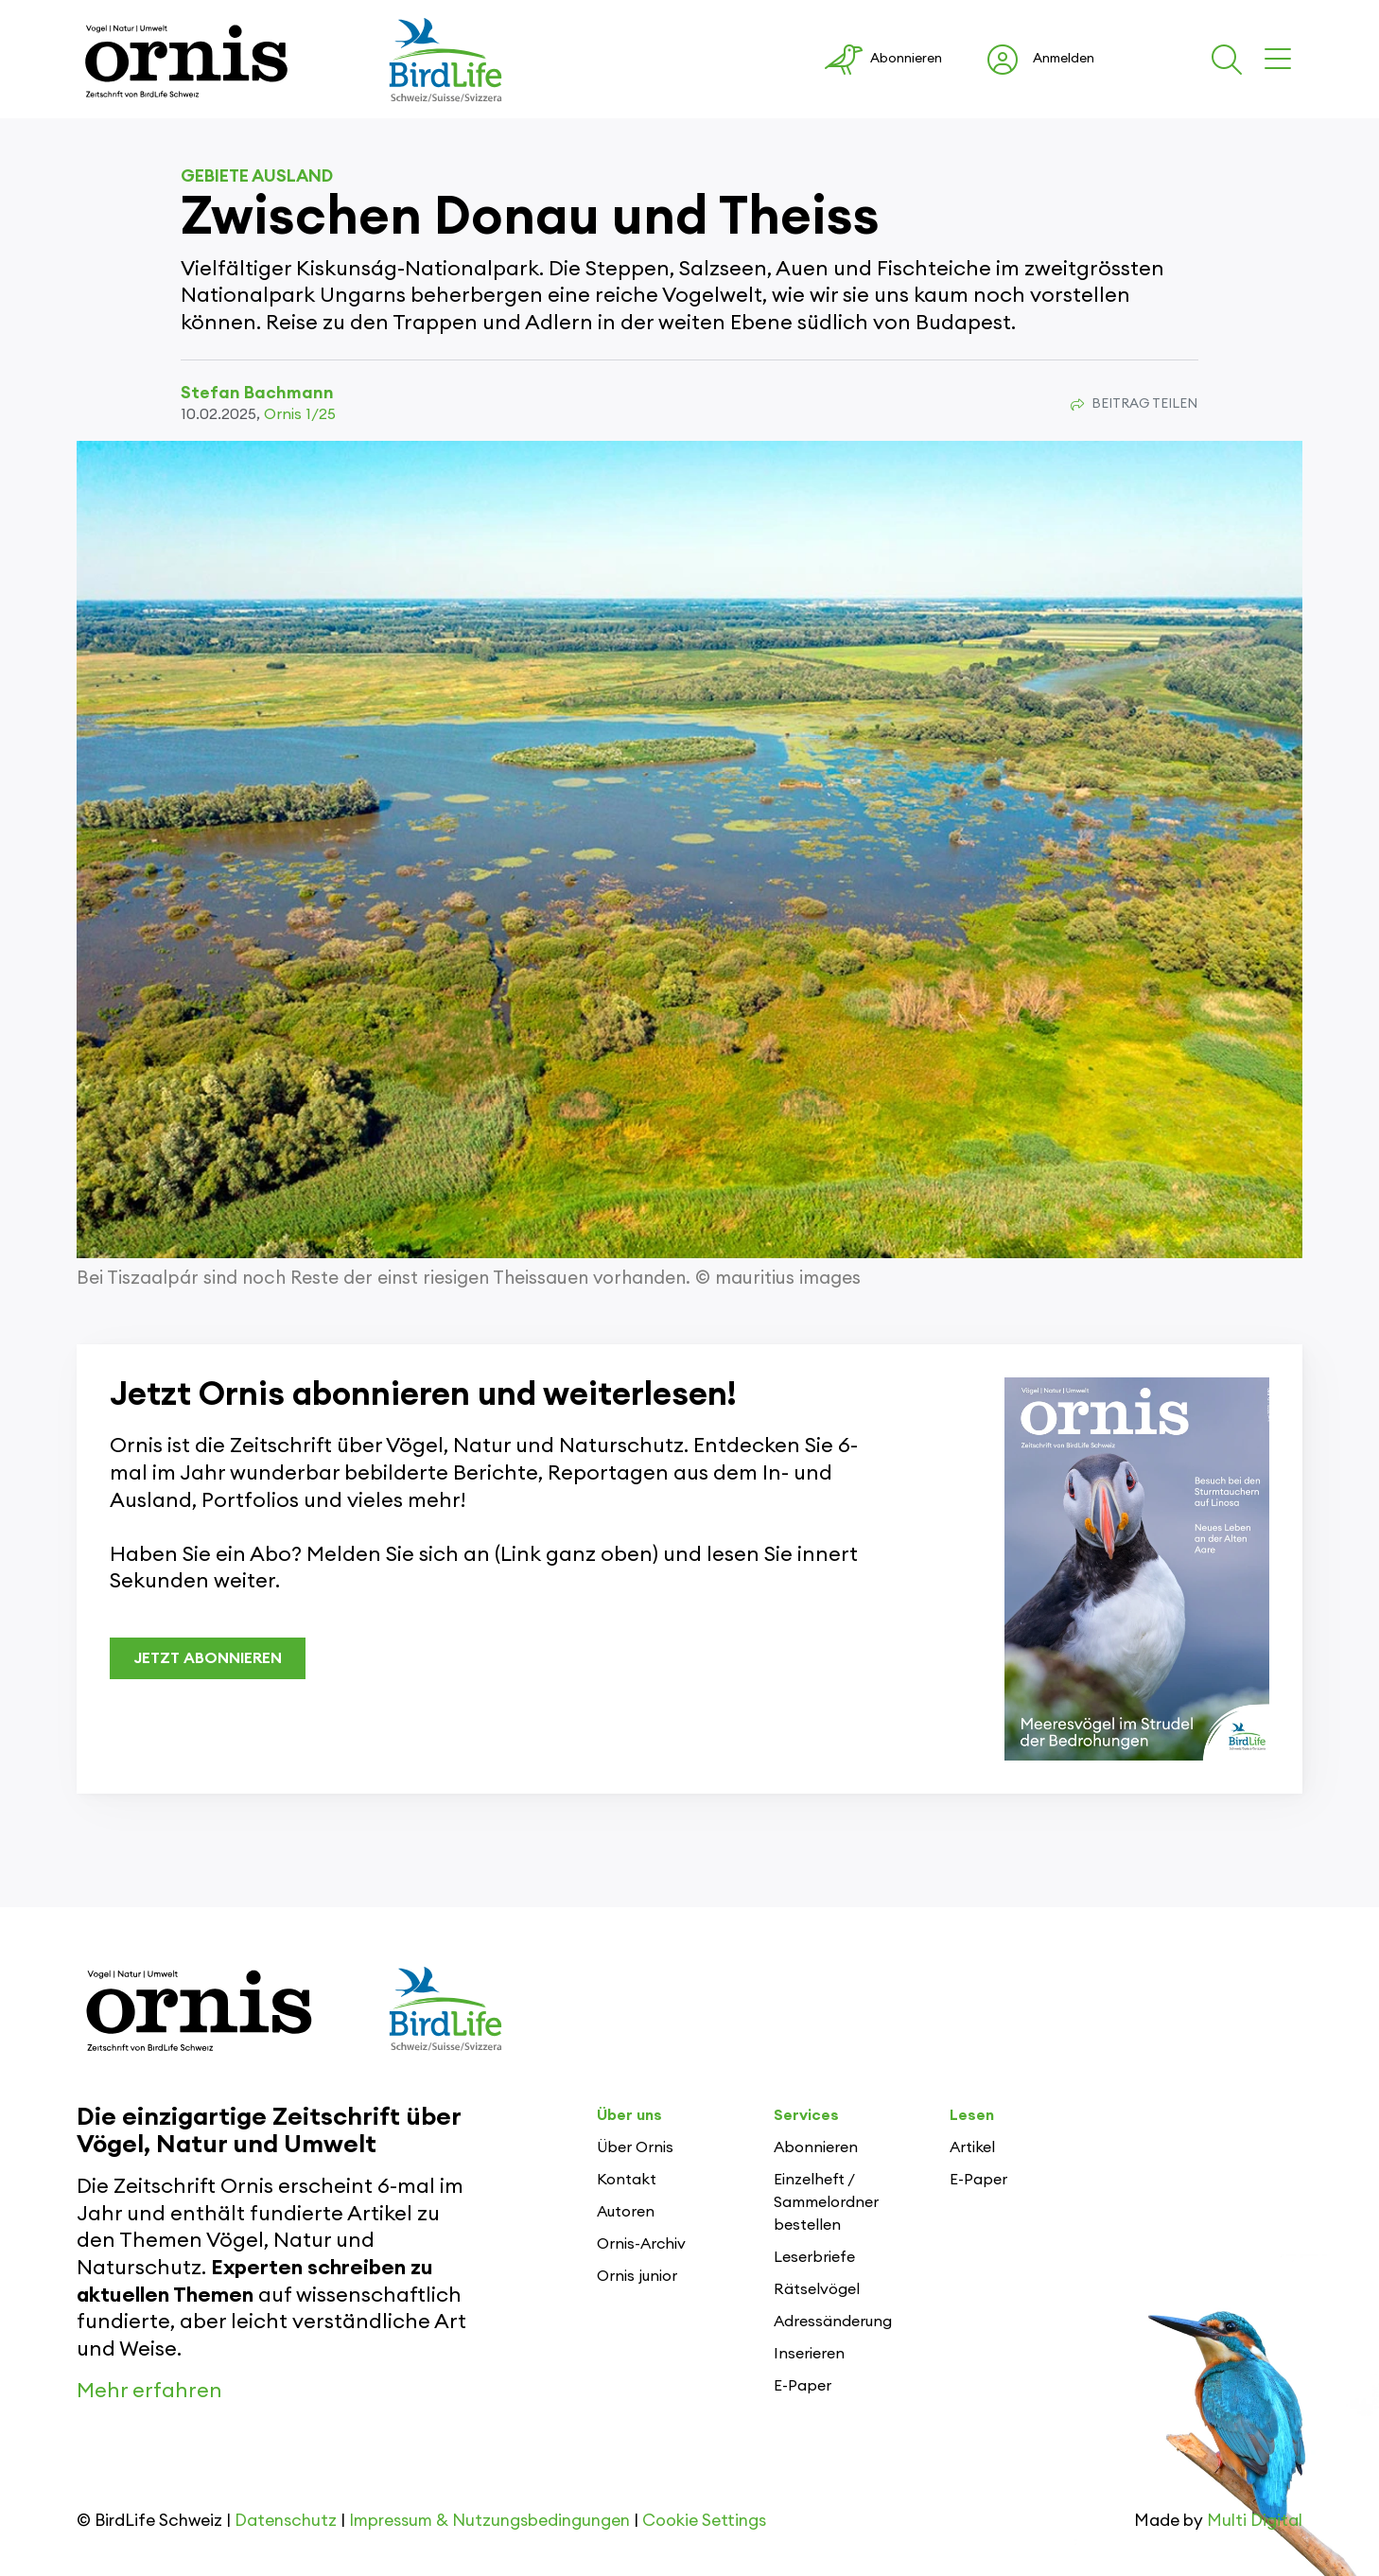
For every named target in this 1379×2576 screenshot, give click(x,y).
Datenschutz (286, 2521)
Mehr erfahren (149, 2390)
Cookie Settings (704, 2521)
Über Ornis (635, 2147)
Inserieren (809, 2353)
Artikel (972, 2147)
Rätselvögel (817, 2289)
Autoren (626, 2211)
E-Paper (802, 2385)
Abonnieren (816, 2147)
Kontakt (626, 2179)
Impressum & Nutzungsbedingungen (489, 2521)
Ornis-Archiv (641, 2244)
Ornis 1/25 (300, 414)
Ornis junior (637, 2276)
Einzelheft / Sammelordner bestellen (826, 2202)
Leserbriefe (814, 2257)
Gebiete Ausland (257, 175)
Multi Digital (1254, 2521)
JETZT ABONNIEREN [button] (207, 1658)
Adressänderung (833, 2321)
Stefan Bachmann (257, 392)
